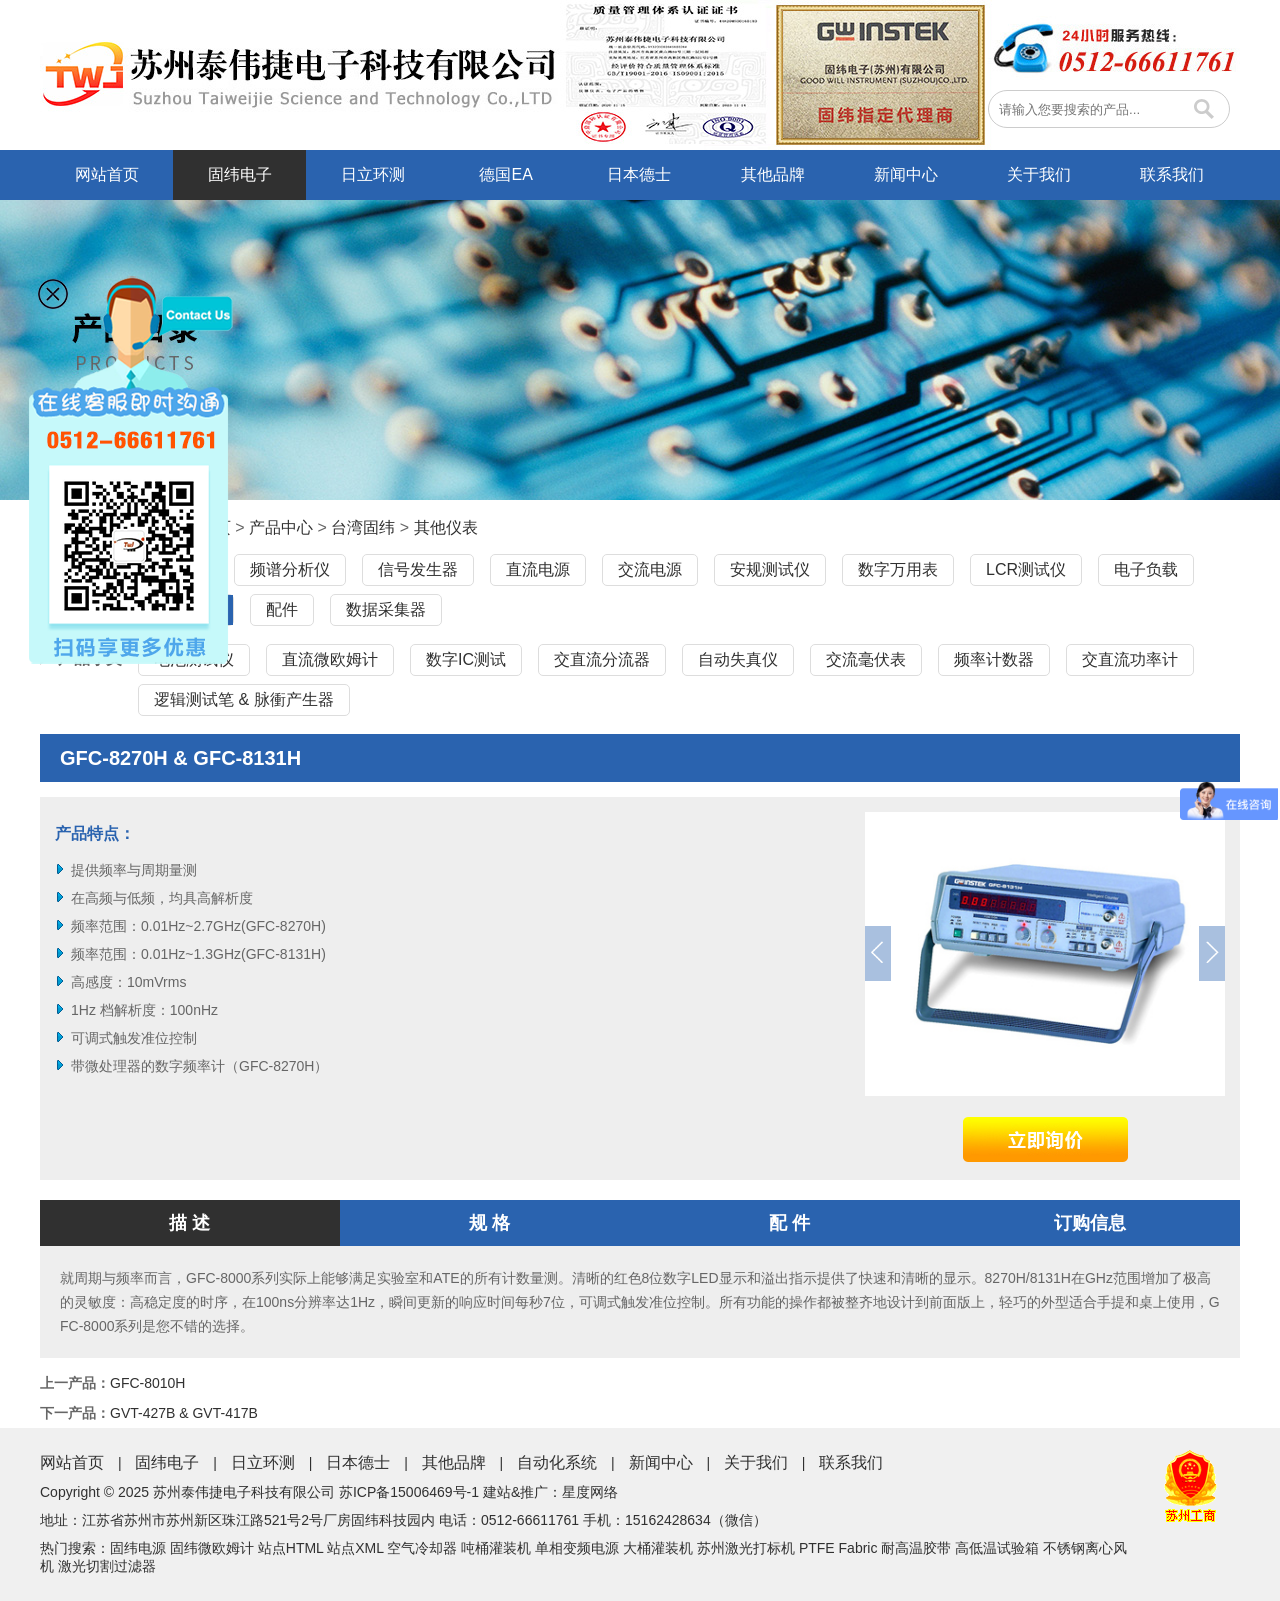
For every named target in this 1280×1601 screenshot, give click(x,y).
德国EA (505, 174)
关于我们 (1039, 174)
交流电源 (650, 569)
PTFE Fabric (838, 1548)
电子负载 (1146, 569)
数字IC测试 (466, 659)
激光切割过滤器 (107, 1566)
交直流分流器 (602, 659)
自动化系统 (557, 1462)
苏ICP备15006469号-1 (409, 1492)
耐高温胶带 (916, 1548)
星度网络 (590, 1492)
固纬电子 (240, 174)
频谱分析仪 (290, 569)
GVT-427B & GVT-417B (184, 1413)
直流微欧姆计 (330, 659)
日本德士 (639, 174)
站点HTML (291, 1548)
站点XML (355, 1548)
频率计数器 (994, 659)
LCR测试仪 (1026, 569)
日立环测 (373, 174)
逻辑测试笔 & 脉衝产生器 (244, 699)
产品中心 (281, 527)
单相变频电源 (577, 1548)
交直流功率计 (1130, 659)
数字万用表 (898, 569)
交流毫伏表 (866, 659)
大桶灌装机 (658, 1548)
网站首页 (107, 174)
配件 (282, 609)
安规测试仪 (770, 569)
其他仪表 (446, 527)
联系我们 (1172, 174)
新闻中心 (906, 174)
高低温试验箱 (997, 1548)
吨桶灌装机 (496, 1548)
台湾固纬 (363, 527)
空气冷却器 (422, 1548)
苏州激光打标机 (746, 1548)
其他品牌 (773, 174)
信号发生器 (418, 569)
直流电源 (538, 569)
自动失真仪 (738, 659)
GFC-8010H (147, 1383)
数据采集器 (386, 609)
